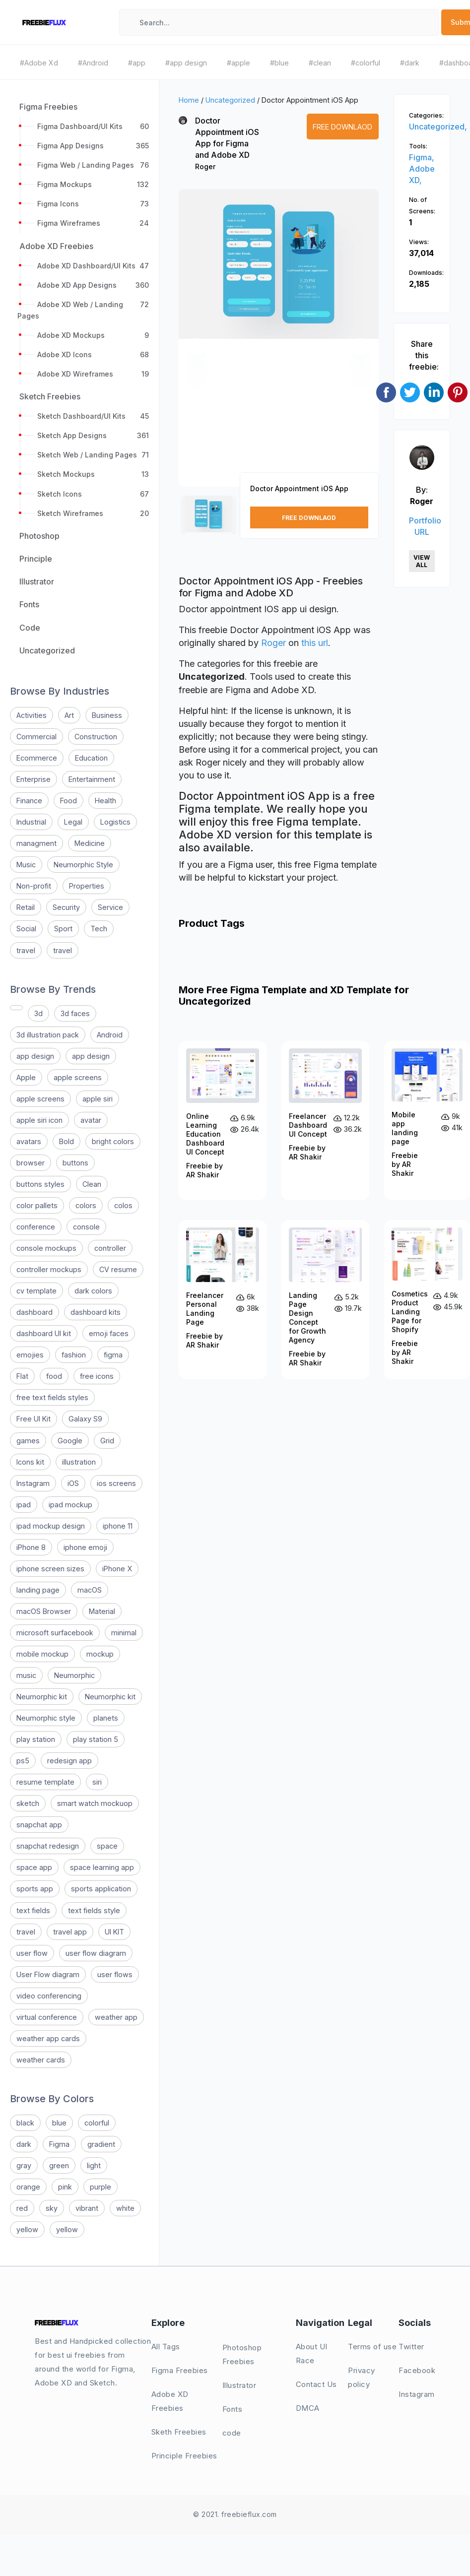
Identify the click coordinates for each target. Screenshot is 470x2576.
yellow (27, 2229)
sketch (27, 1803)
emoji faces (109, 1333)
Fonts (232, 2409)
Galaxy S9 (85, 1419)
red (22, 2208)
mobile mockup (42, 1654)
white (125, 2208)
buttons (75, 1163)
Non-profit (33, 886)
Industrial (31, 822)
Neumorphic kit (41, 1696)
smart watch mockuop (95, 1803)
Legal (73, 822)
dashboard (34, 1312)
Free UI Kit (33, 1419)
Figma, (421, 157)
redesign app (69, 1760)
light (94, 2165)
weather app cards (48, 2038)
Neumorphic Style (83, 864)
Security (66, 907)
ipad (23, 1504)
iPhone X (117, 1568)
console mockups (46, 1248)
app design (35, 1056)
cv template (36, 1291)
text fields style (94, 1910)
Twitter (411, 2346)
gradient (101, 2144)
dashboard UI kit (43, 1333)
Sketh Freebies (178, 2432)
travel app (70, 1932)
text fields (33, 1910)
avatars (28, 1141)
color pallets (37, 1205)
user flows (115, 1974)
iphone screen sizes (50, 1568)
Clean (91, 1184)
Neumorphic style (45, 1718)
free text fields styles (52, 1397)
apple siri (97, 1099)
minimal (123, 1632)
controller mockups (48, 1269)
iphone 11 (118, 1526)
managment (36, 843)
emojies (30, 1355)
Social (26, 928)
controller (110, 1248)
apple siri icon (39, 1120)
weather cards (40, 2060)
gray (23, 2165)
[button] (197, 347)
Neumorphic (74, 1675)
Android (110, 1034)
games (28, 1440)
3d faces (75, 1013)
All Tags (165, 2346)
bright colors (113, 1141)
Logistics (115, 822)
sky (52, 2208)
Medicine (89, 843)
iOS (73, 1483)
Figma (59, 2144)
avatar (90, 1120)
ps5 (22, 1760)
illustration (79, 1462)
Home (189, 100)
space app (34, 1867)
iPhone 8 (31, 1547)
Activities (31, 715)
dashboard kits (95, 1312)
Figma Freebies (179, 2370)
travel (25, 950)
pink (65, 2187)
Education (91, 758)
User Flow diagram (47, 1974)
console (86, 1227)
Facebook (417, 2370)
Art (69, 715)
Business (107, 715)
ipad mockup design (50, 1526)
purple (100, 2187)
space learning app (102, 1867)
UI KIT (114, 1932)
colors (85, 1205)
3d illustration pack (47, 1034)
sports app (34, 1888)
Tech (98, 928)
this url (314, 643)
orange (28, 2187)
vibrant (86, 2208)
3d (38, 1013)
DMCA (308, 2408)
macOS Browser (43, 1611)
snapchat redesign (47, 1846)
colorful (96, 2123)
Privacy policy (361, 2377)
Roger (205, 166)
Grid (107, 1440)
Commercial (36, 736)
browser (30, 1163)
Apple (26, 1077)
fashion (74, 1355)
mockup (100, 1654)
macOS (89, 1590)
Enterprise (33, 779)
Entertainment (91, 779)
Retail (25, 907)
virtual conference (46, 2017)
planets (105, 1718)
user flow (32, 1953)
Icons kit (30, 1462)
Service (110, 907)
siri (97, 1782)
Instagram (33, 1483)
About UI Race (312, 2353)
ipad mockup (70, 1504)
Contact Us (316, 2384)
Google (70, 1440)
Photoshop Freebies (242, 2354)
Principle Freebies (184, 2455)
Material (102, 1611)
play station (35, 1739)
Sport (63, 928)
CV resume (118, 1269)
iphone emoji (85, 1547)
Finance (29, 800)
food (54, 1376)
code (231, 2433)
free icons (97, 1376)
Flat (22, 1376)
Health (105, 800)
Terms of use (372, 2346)
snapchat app (39, 1824)
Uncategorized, (438, 126)
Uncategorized (230, 100)
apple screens (78, 1077)
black (25, 2123)
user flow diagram (96, 1953)
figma (113, 1355)
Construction (95, 736)
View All (421, 561)
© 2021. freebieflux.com (235, 2514)
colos (123, 1205)
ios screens (116, 1483)
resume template (45, 1782)
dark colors (93, 1291)
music (26, 1675)
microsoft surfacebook (54, 1632)
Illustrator (239, 2385)
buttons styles (40, 1184)
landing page (38, 1590)
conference (35, 1227)
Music (26, 864)
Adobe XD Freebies (170, 2401)
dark (23, 2144)
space (107, 1846)
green (59, 2165)
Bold (66, 1141)
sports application (101, 1888)
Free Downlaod (342, 127)
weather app (116, 2017)
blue (59, 2123)
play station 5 (95, 1739)
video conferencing (48, 1996)
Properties (86, 886)
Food (68, 800)
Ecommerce (36, 758)
